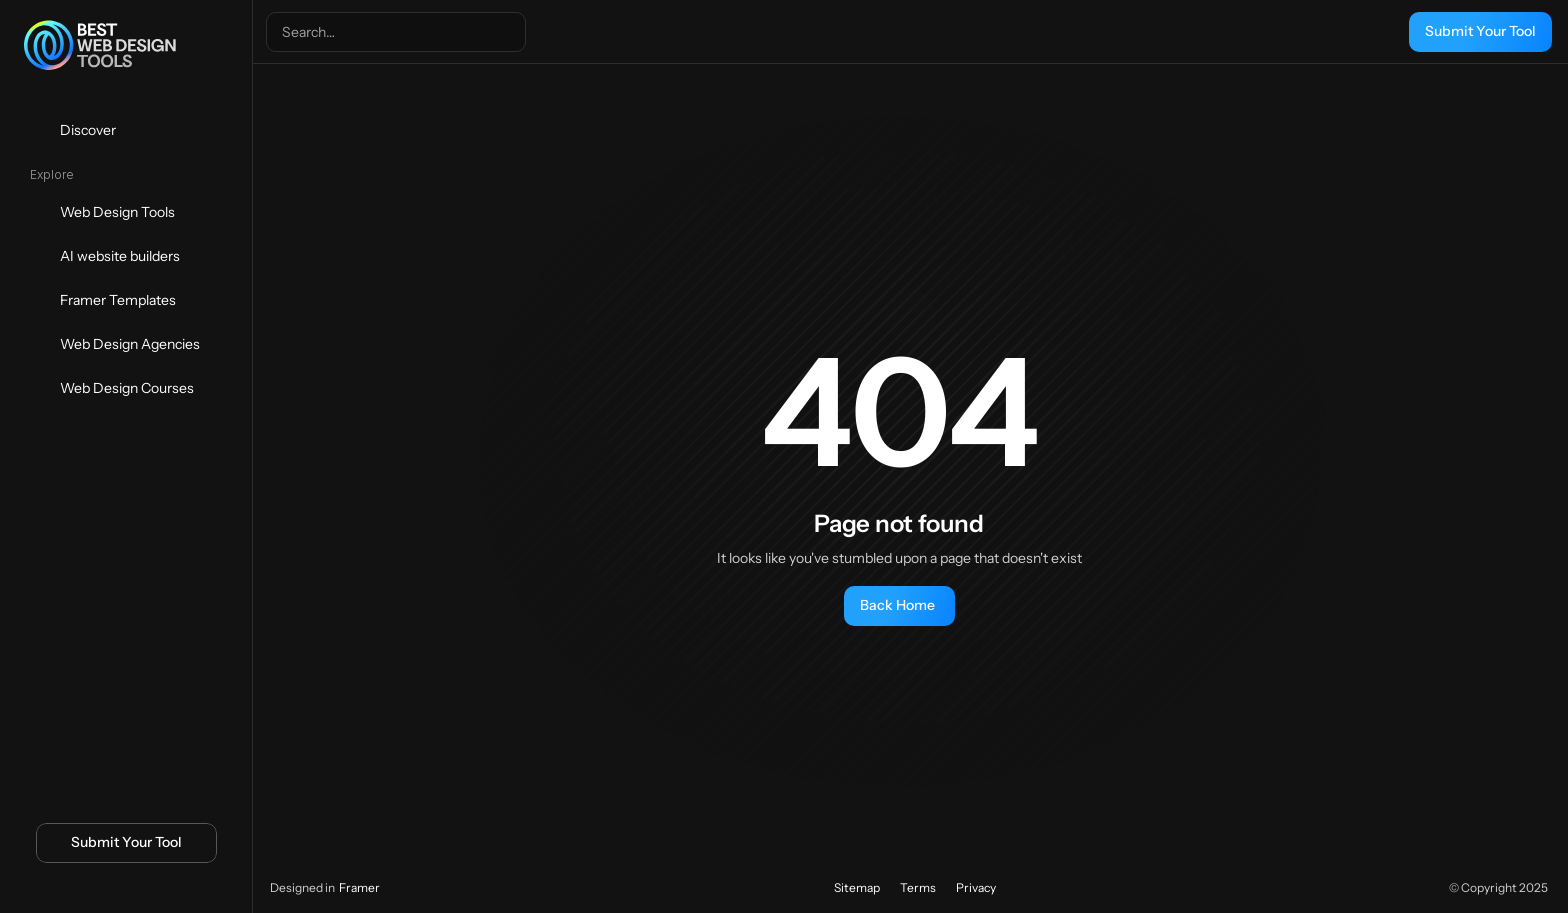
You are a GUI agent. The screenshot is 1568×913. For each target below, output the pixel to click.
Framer (359, 887)
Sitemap (857, 887)
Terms (918, 887)
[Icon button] (93, 890)
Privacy (976, 887)
